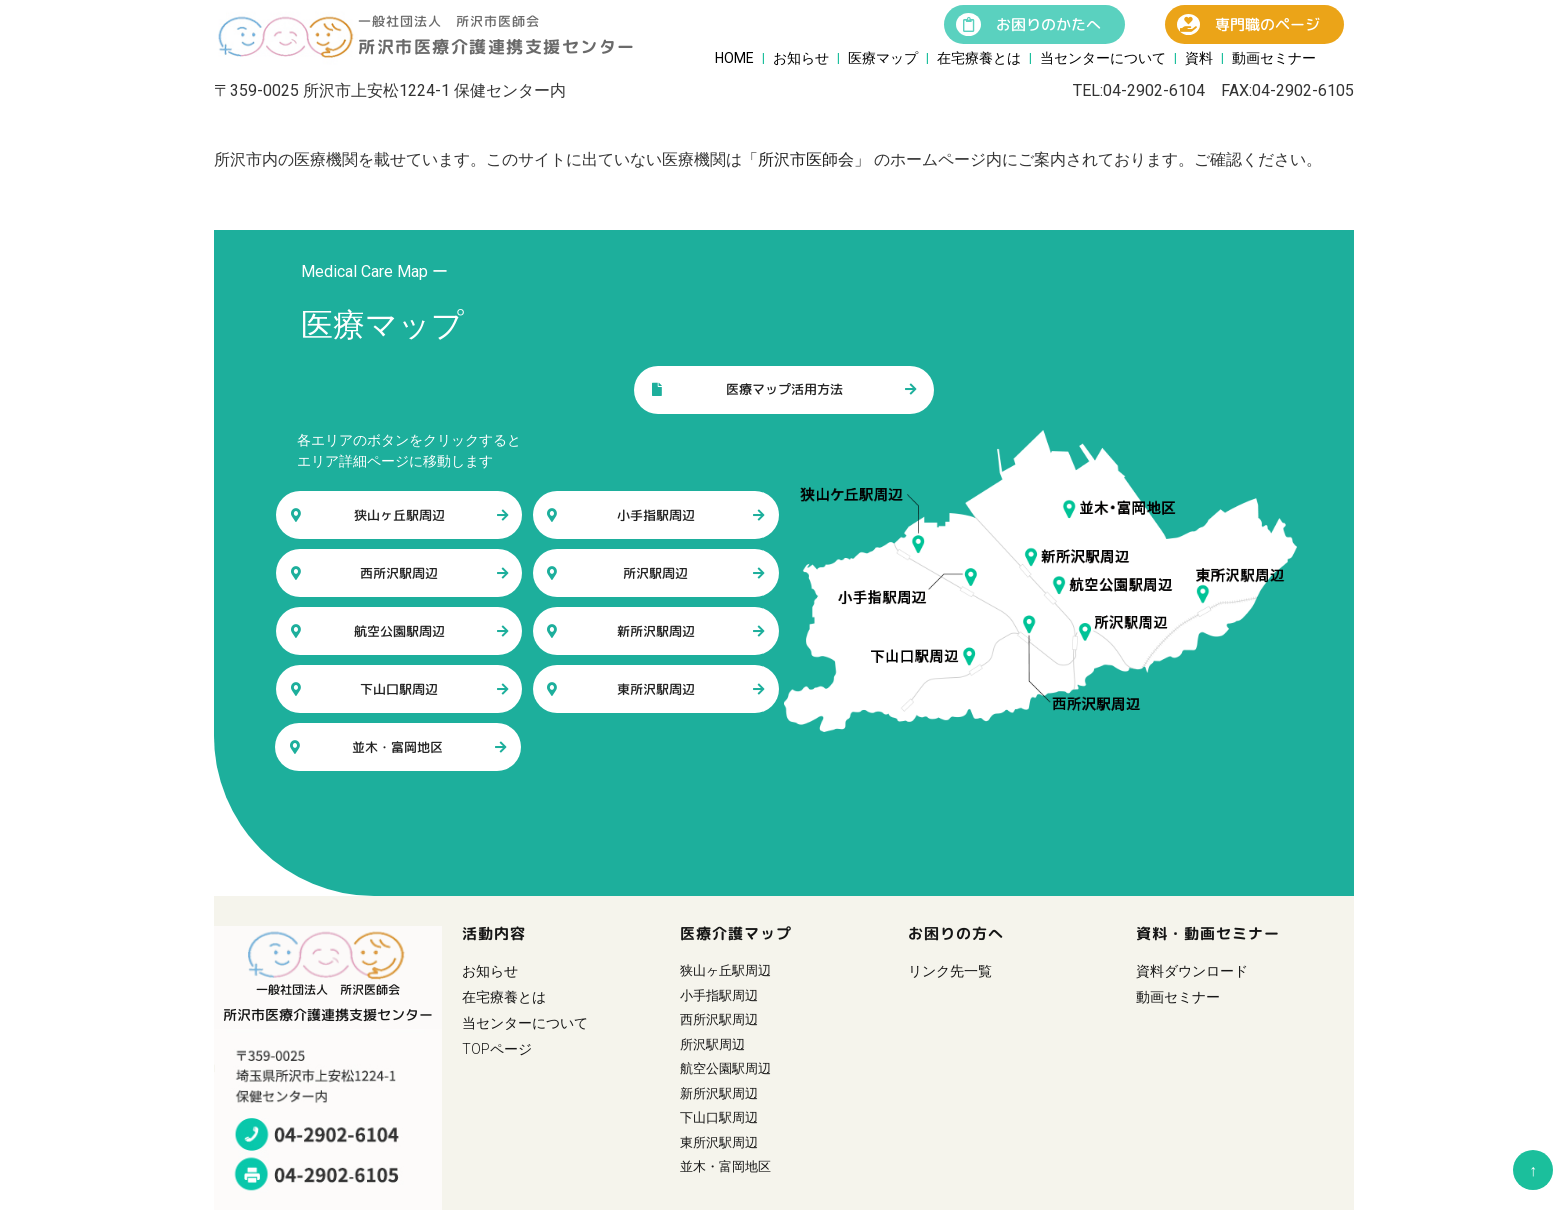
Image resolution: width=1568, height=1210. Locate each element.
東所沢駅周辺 (655, 689)
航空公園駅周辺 (399, 631)
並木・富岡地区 (398, 747)
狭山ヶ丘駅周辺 (399, 515)
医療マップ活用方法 (784, 390)
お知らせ (801, 58)
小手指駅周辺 (655, 515)
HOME (734, 58)
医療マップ (883, 58)
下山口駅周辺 (399, 689)
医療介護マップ (736, 933)
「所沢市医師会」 (806, 159)
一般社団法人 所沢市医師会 (449, 21)
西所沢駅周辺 (399, 573)
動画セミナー (1274, 58)
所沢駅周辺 (655, 573)
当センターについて (1103, 58)
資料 (1199, 58)
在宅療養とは (979, 58)
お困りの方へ (956, 933)
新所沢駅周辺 (655, 631)
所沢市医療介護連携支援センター (497, 46)
